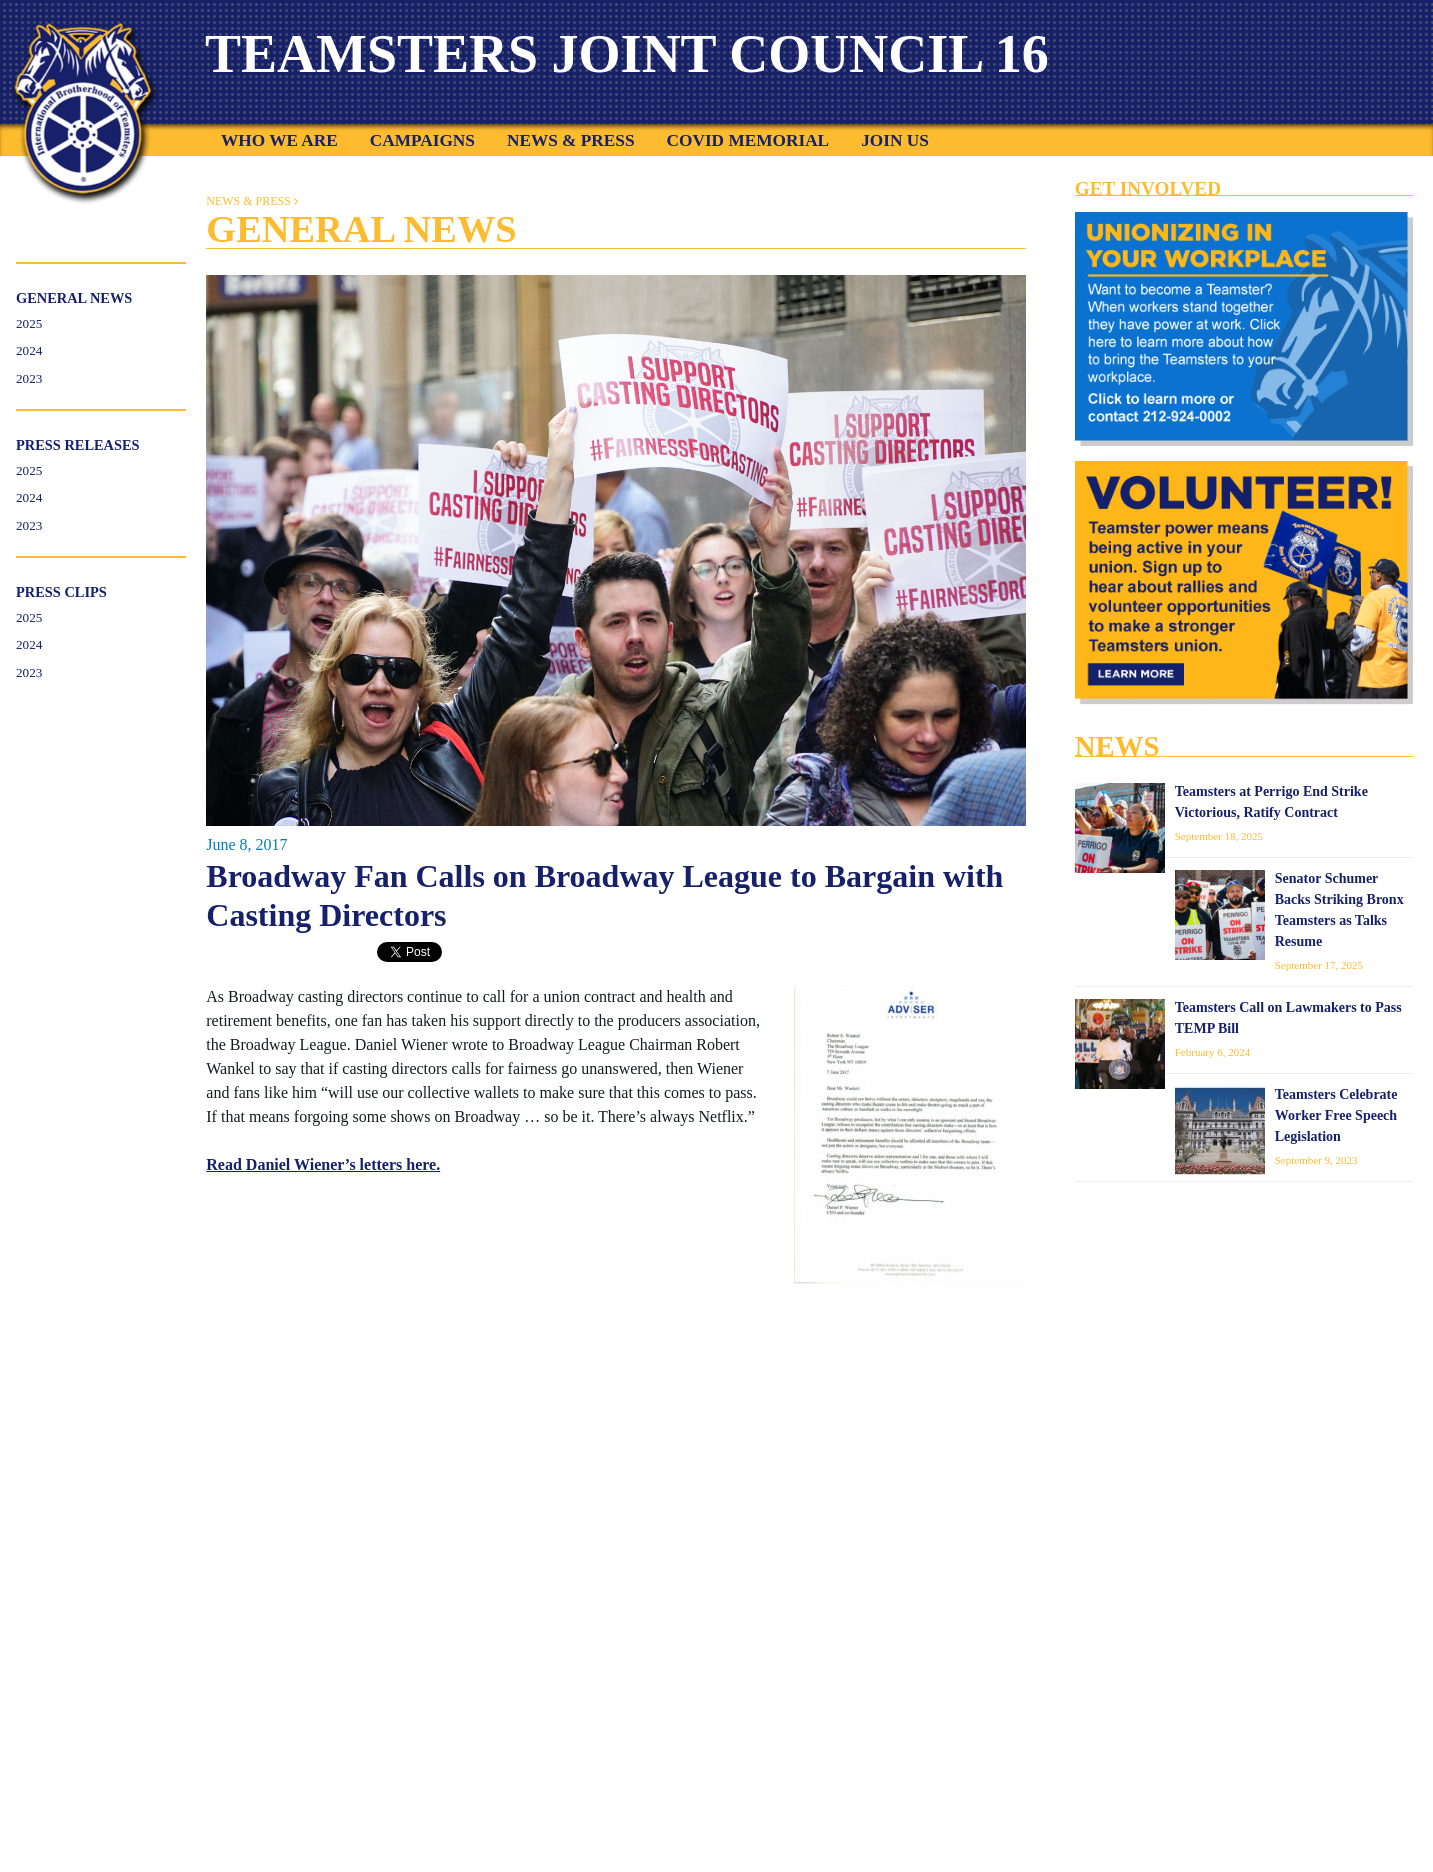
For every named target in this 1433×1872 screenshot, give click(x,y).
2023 (29, 378)
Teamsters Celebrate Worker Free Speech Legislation (1336, 1115)
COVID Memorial (748, 140)
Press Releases (78, 445)
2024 (29, 350)
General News (74, 298)
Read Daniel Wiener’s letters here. (323, 1164)
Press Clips (61, 592)
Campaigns (422, 140)
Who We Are (279, 140)
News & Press (571, 140)
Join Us (895, 140)
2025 (29, 323)
